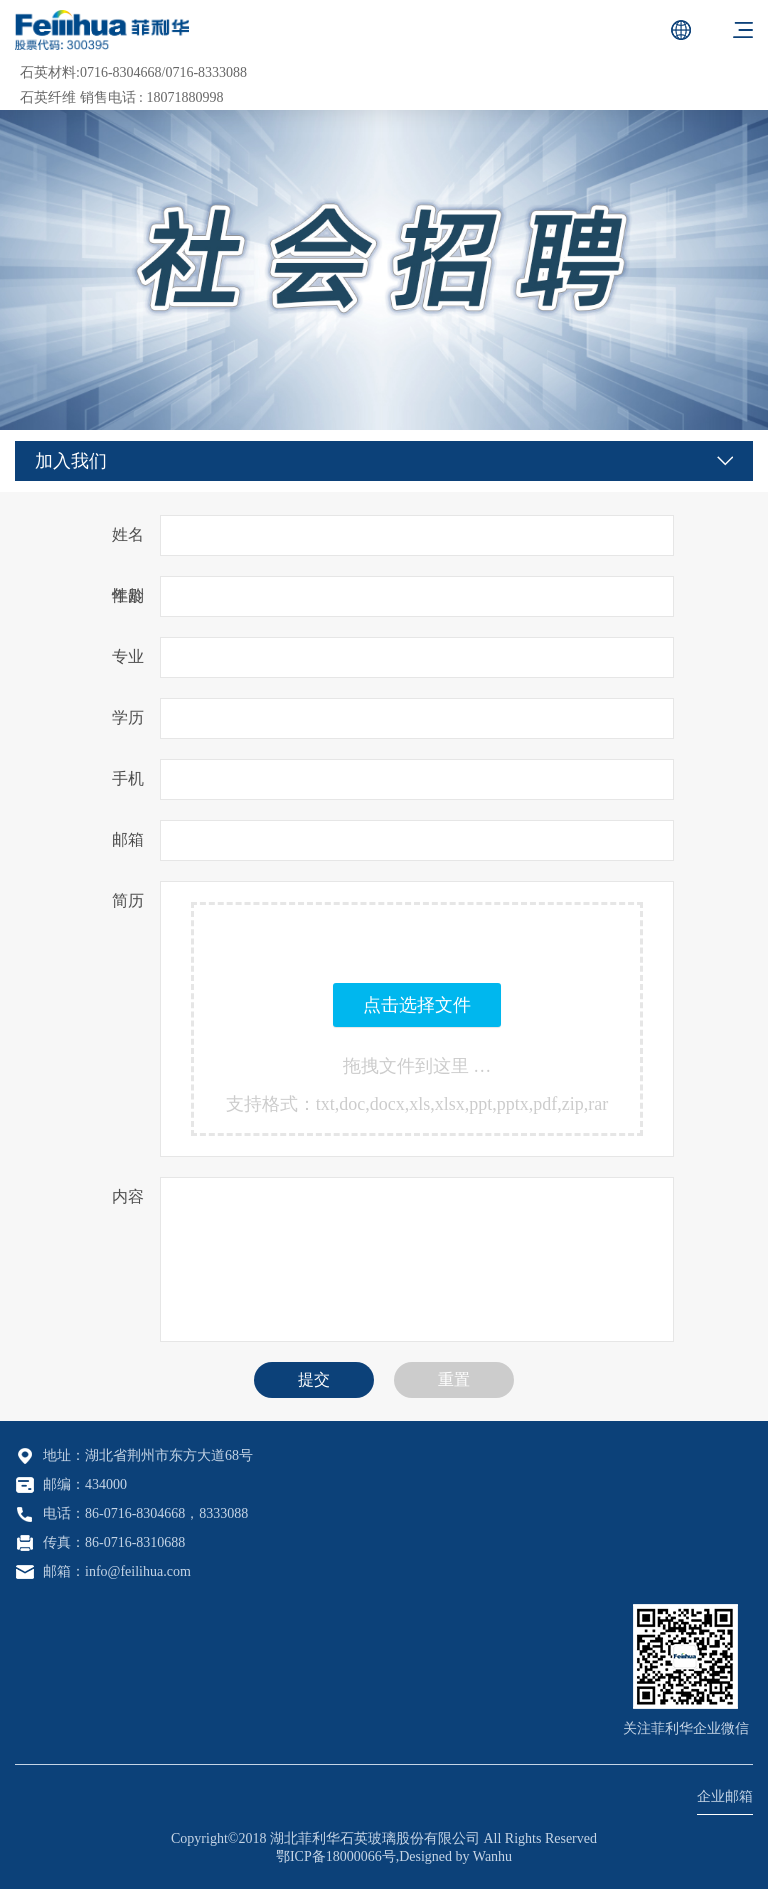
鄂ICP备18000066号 (336, 1856)
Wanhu (492, 1856)
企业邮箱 (725, 1796)
